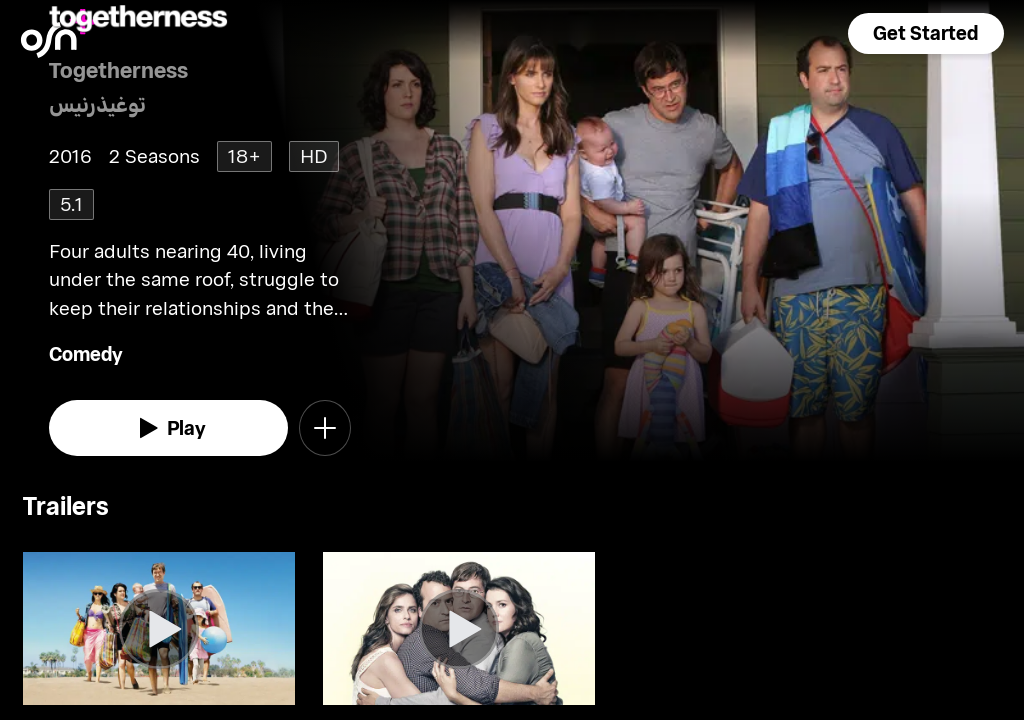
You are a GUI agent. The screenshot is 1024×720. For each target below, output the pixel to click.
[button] (926, 33)
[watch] (168, 428)
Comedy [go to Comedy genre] (86, 353)
